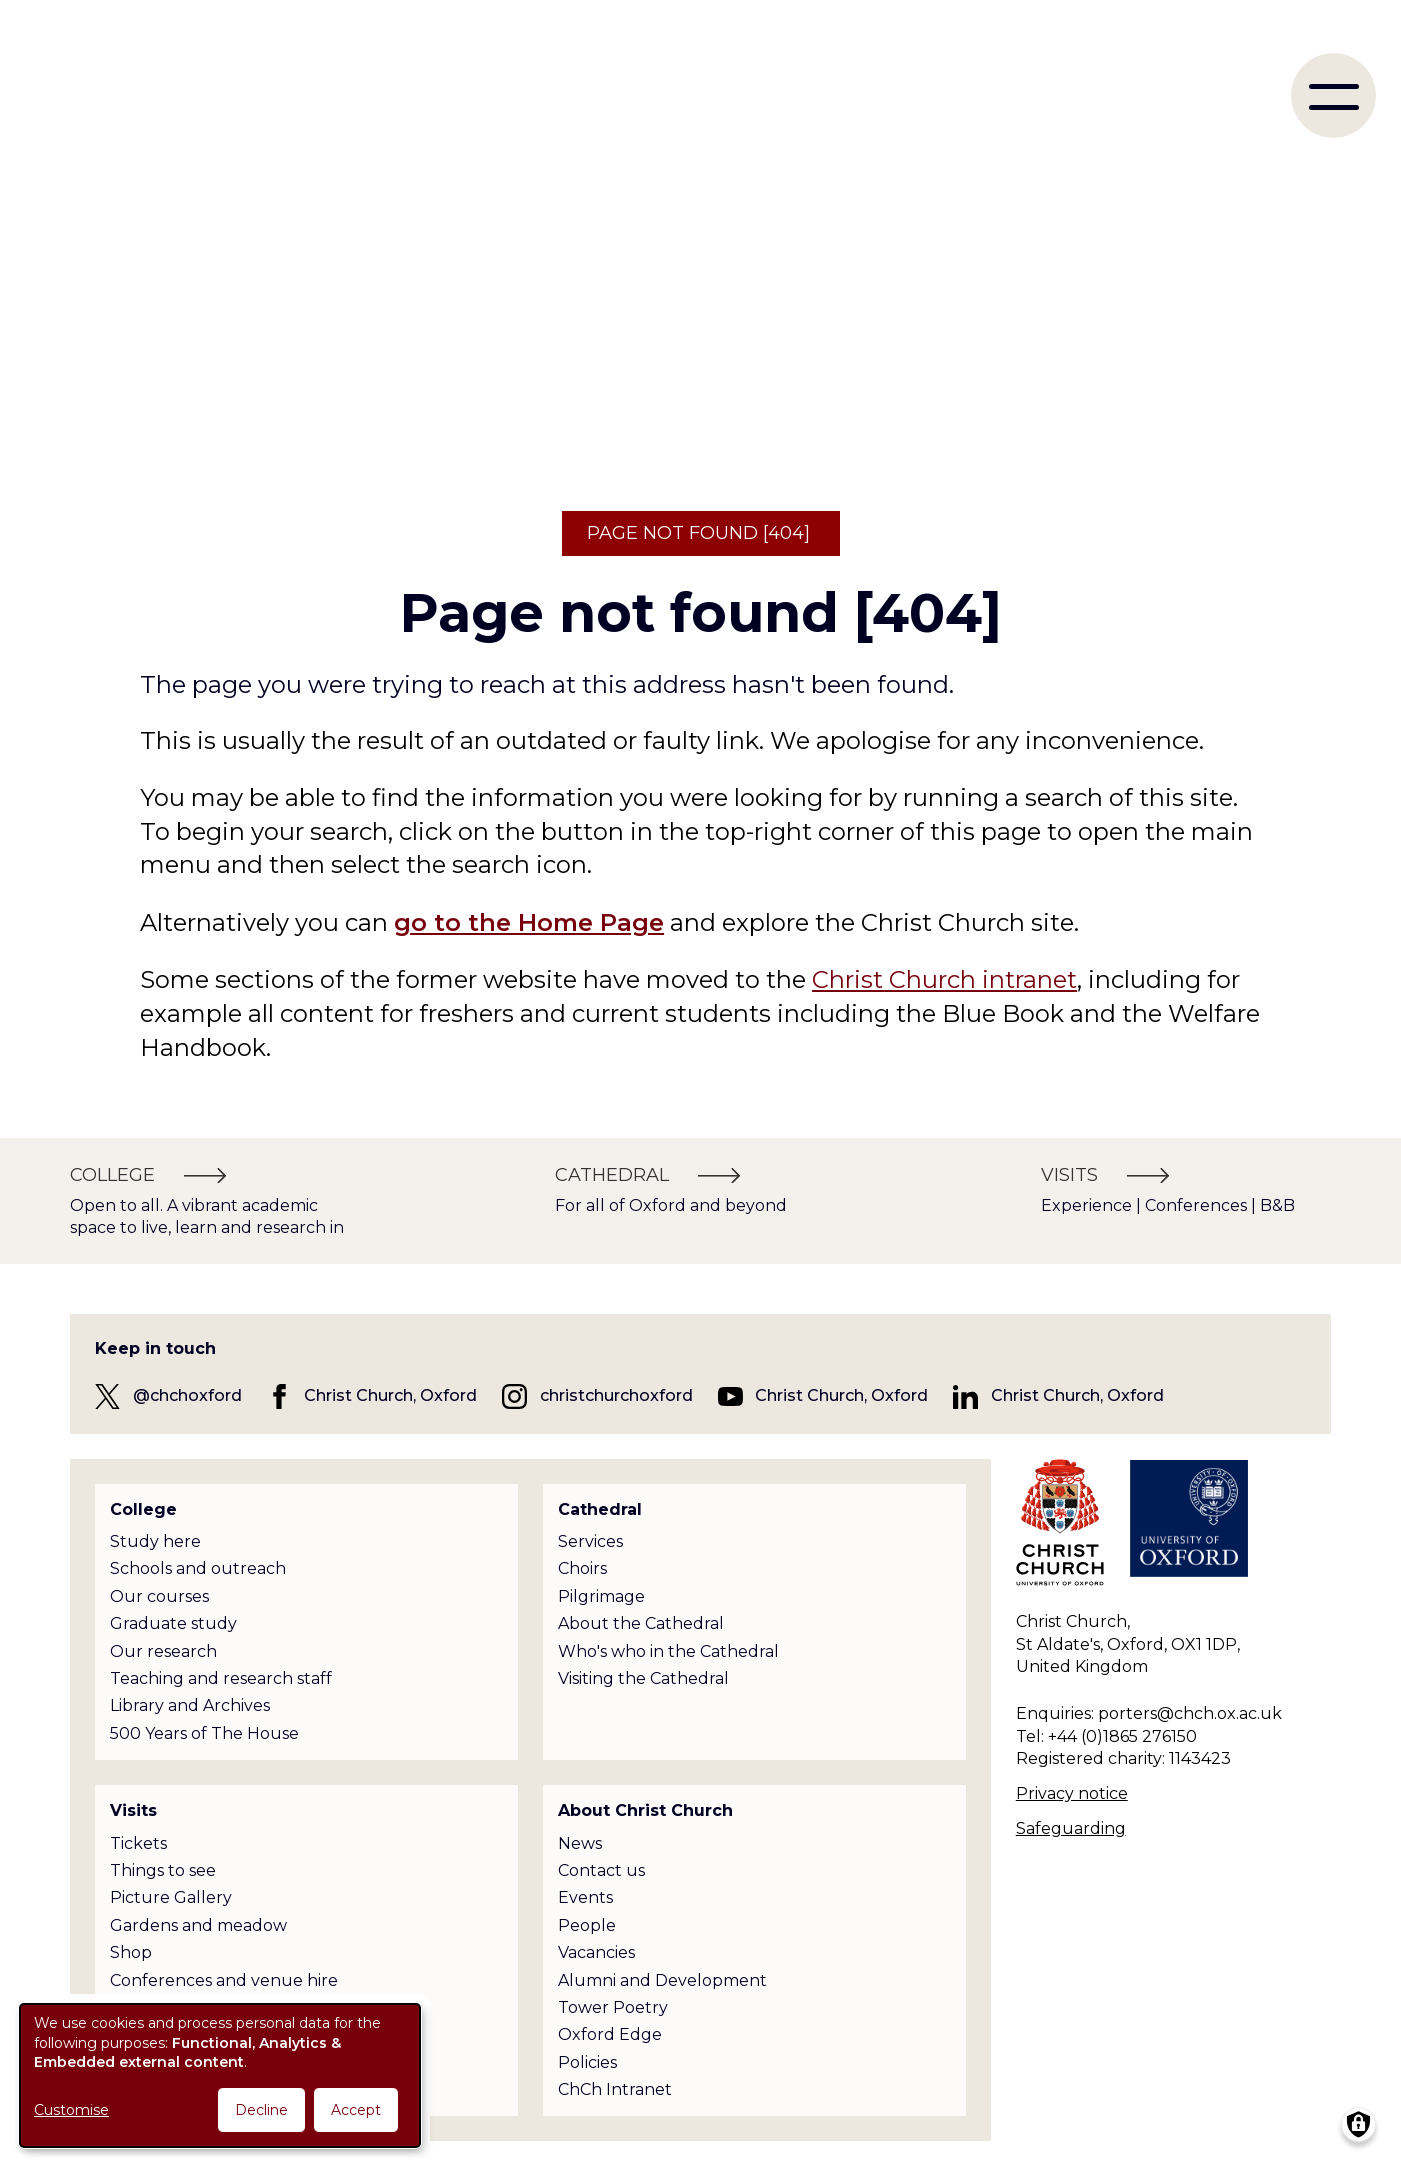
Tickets (138, 1843)
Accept (356, 2110)
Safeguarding (1071, 1828)
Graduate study (173, 1623)
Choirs (582, 1568)
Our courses (159, 1596)
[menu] (1333, 95)
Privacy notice (1072, 1793)
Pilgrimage (601, 1596)
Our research (163, 1651)
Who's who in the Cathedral (668, 1651)
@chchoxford (187, 1395)
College (143, 1509)
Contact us (601, 1870)
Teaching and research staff (221, 1678)
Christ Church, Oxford (390, 1395)
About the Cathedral (641, 1623)
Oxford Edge (610, 2034)
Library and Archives (190, 1705)
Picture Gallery (171, 1897)
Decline (261, 2110)
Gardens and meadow (198, 1925)
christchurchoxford (616, 1395)
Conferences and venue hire (224, 1980)
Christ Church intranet (944, 979)
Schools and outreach (198, 1568)
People (587, 1925)
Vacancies (596, 1952)
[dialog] (220, 2075)
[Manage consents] (1358, 2124)
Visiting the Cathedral (643, 1678)
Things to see (163, 1870)
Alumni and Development (662, 1980)
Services (590, 1541)
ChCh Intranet (615, 2089)
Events (585, 1897)
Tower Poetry (613, 2007)
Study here (155, 1541)
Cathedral (600, 1509)
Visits (133, 1810)
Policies (587, 2062)
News (580, 1843)
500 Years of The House (204, 1733)
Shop (131, 1952)
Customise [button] (71, 2110)
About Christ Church (645, 1810)
